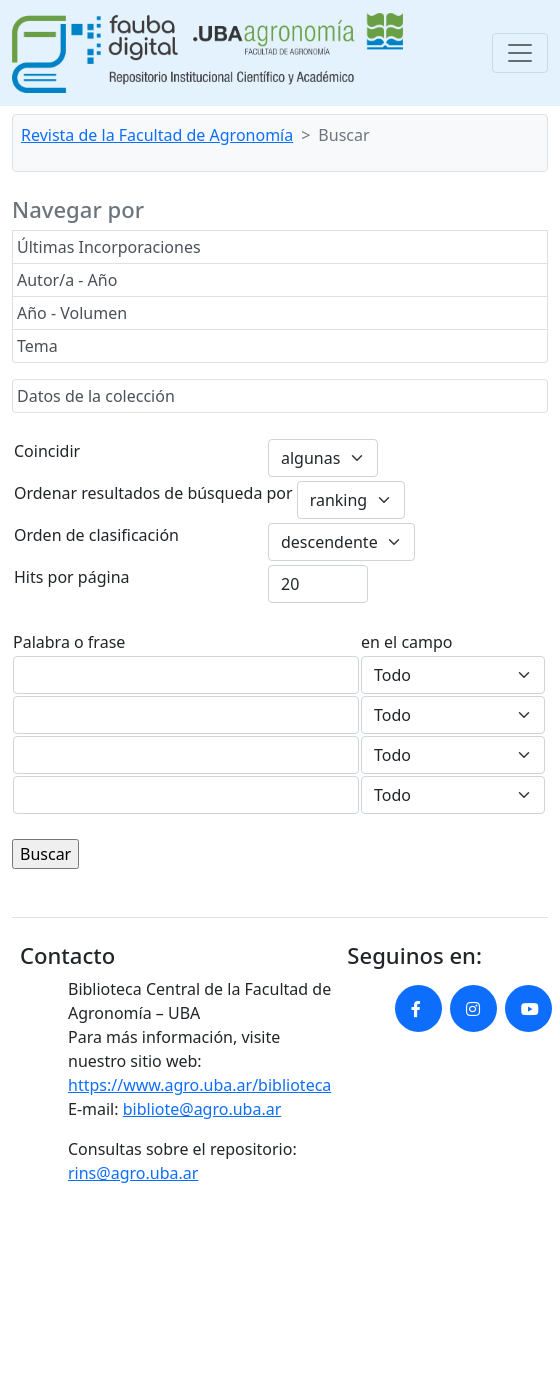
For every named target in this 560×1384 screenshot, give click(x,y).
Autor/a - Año (67, 280)
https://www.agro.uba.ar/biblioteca (199, 1085)
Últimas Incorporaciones (109, 247)
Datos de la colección (96, 396)
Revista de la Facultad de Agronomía (157, 135)
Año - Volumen (72, 313)
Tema (37, 346)
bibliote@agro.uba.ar (202, 1109)
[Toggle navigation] (520, 53)
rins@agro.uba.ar (133, 1173)
